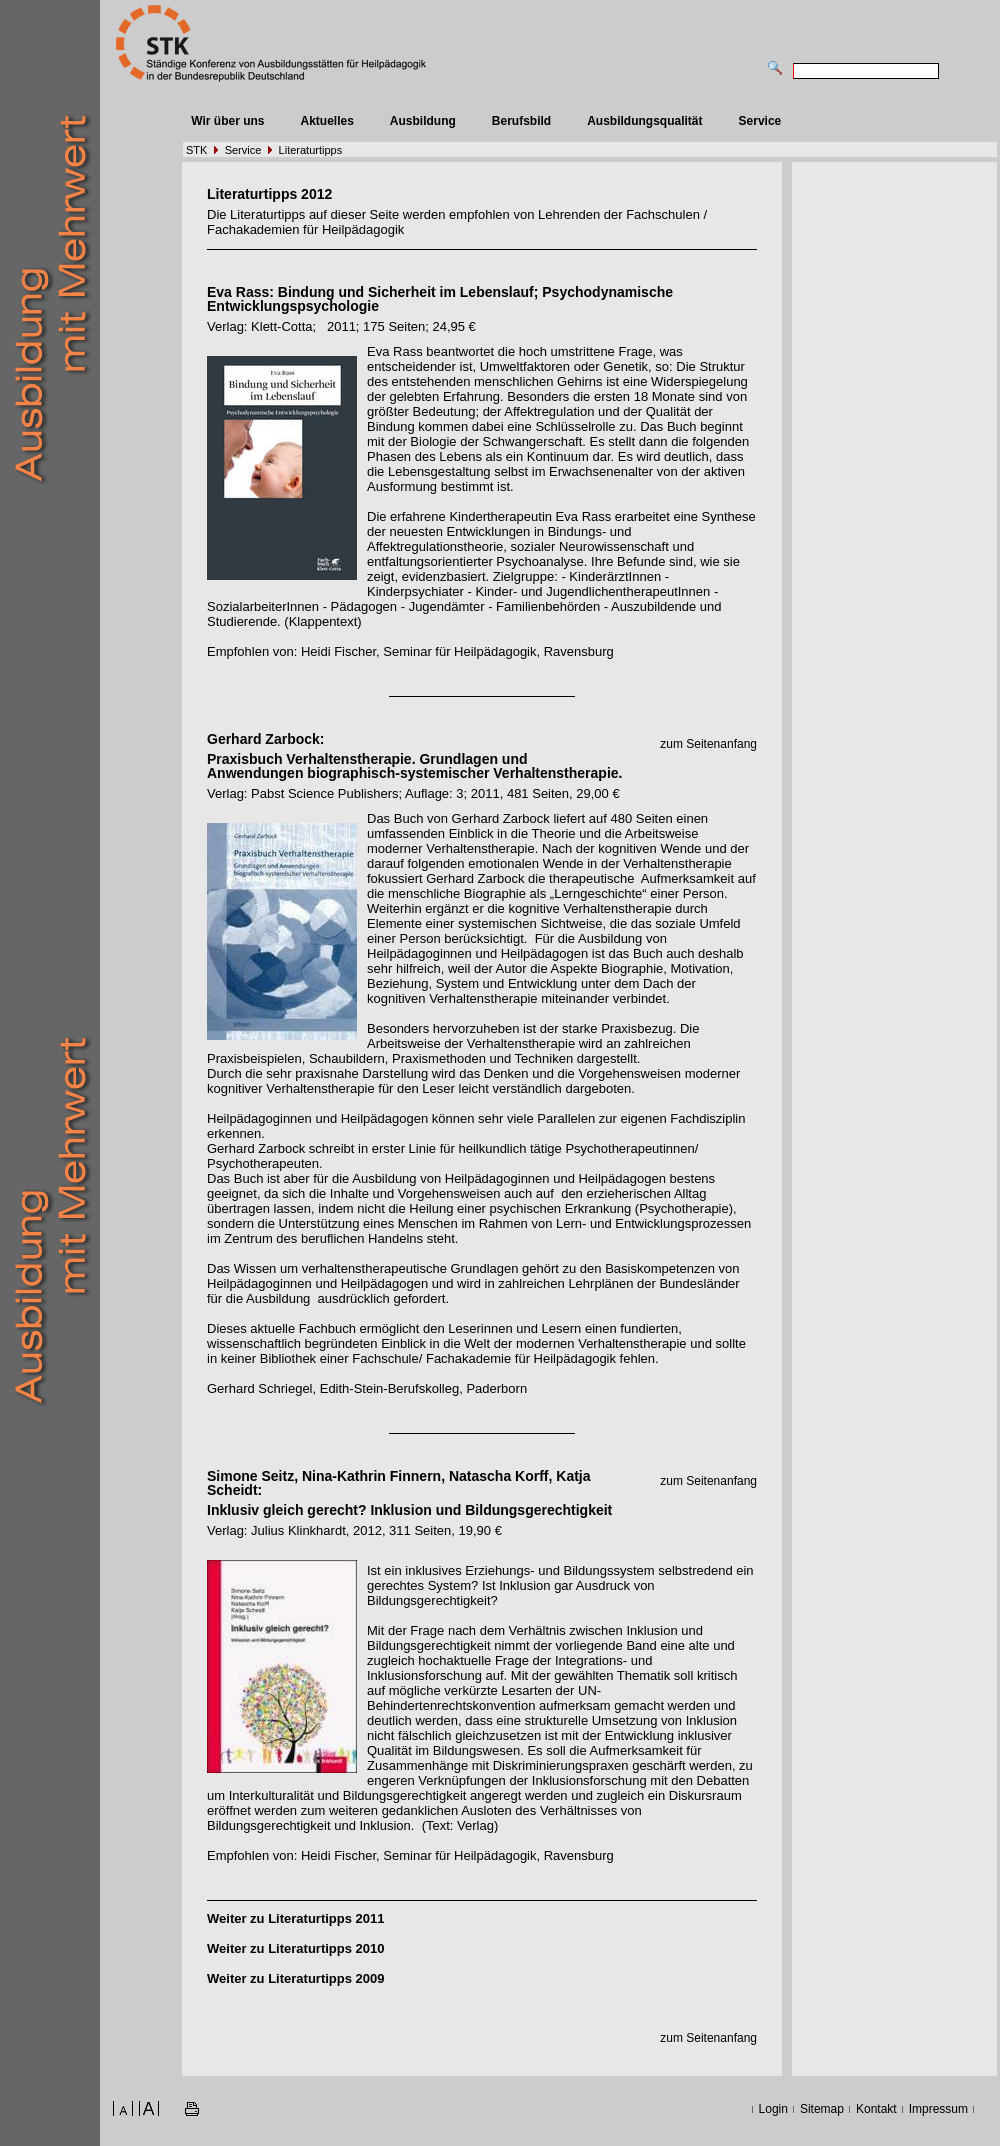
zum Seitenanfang (708, 744)
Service (760, 121)
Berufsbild (521, 121)
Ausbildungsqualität (644, 121)
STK (196, 150)
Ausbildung (423, 121)
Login (773, 2109)
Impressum (938, 2109)
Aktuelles (326, 121)
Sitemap (822, 2109)
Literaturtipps (311, 150)
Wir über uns (227, 121)
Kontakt (876, 2109)
